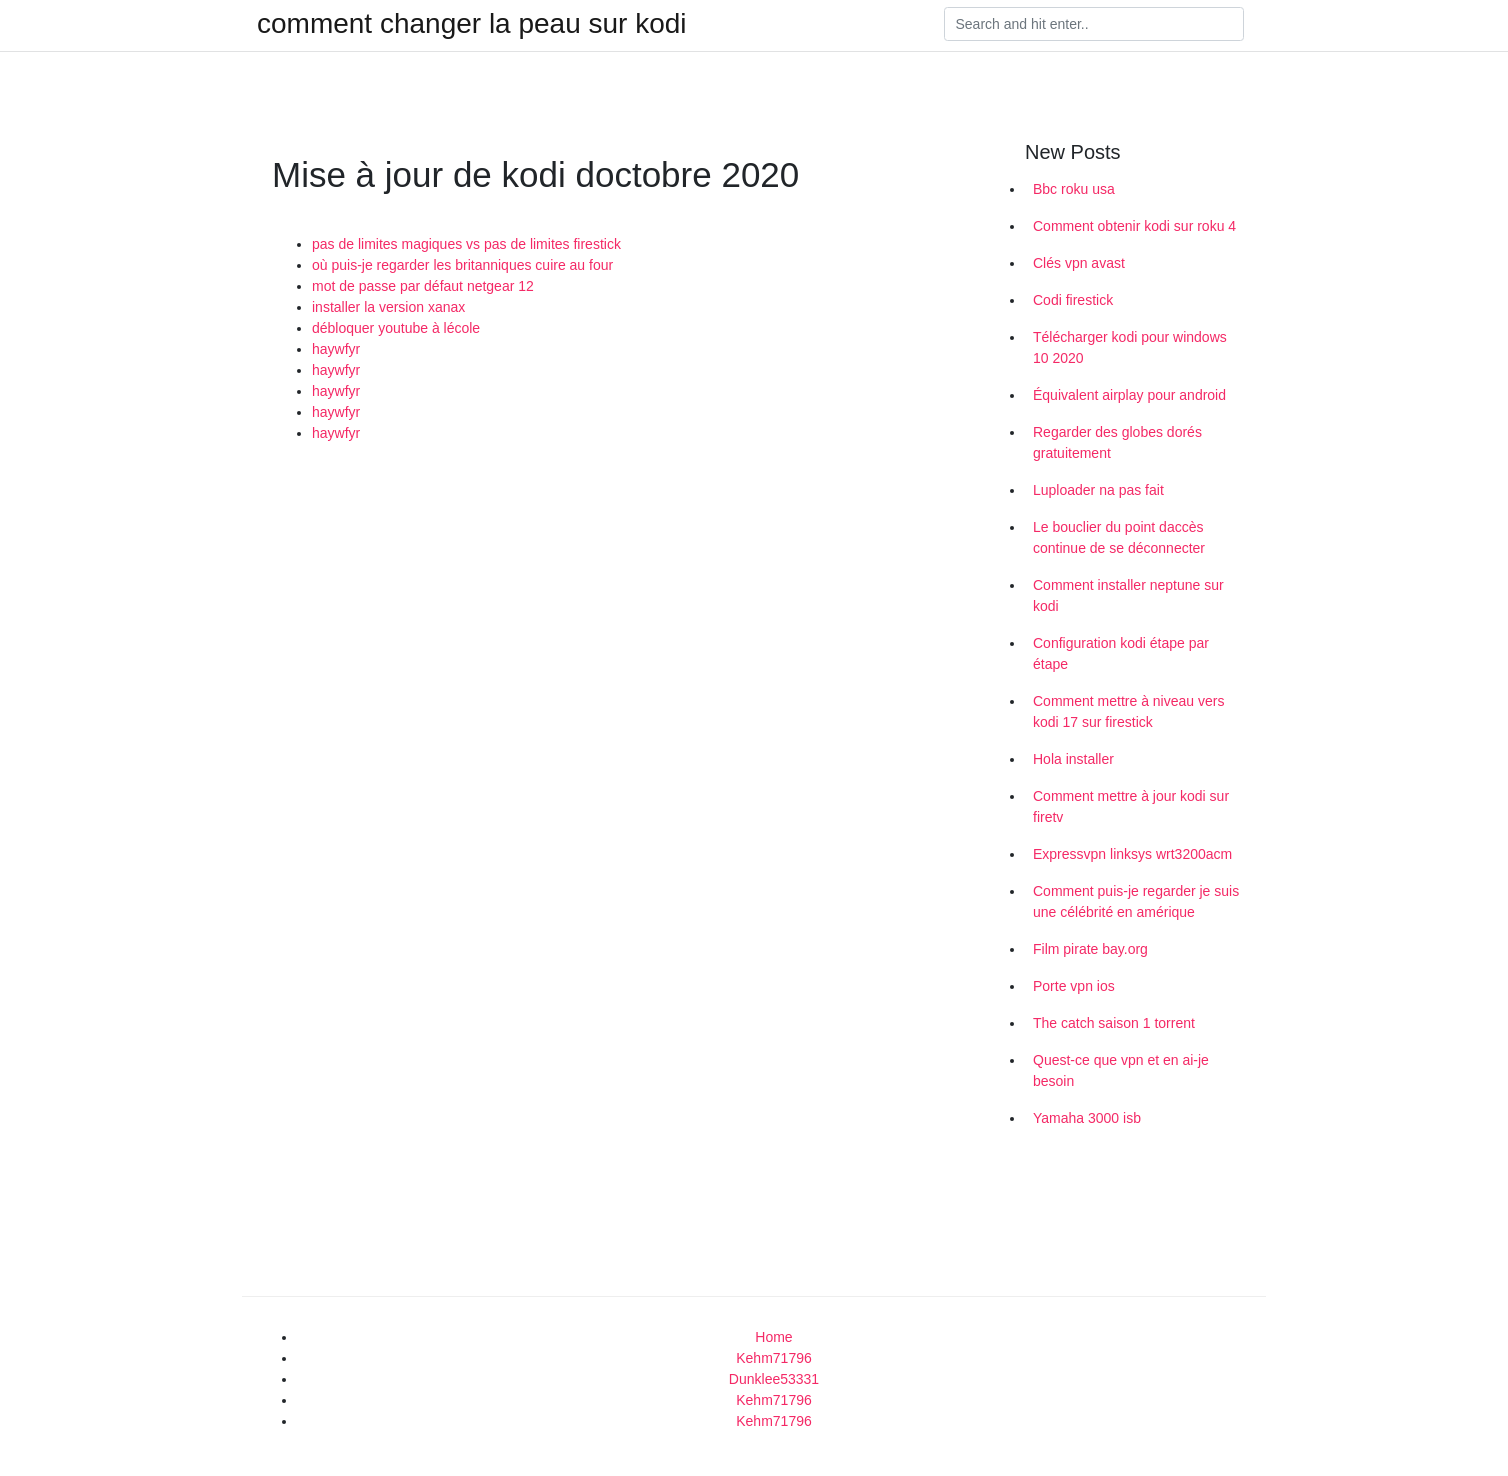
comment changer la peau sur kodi (472, 24)
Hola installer (1073, 759)
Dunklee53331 (774, 1379)
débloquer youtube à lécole (396, 328)
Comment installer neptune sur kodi (1128, 595)
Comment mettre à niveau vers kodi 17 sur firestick (1128, 711)
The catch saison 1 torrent (1114, 1023)
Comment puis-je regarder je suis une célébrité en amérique (1136, 901)
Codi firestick (1073, 300)
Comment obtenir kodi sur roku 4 (1134, 226)
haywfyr (336, 349)
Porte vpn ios (1074, 986)
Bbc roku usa (1074, 189)
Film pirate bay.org (1090, 949)
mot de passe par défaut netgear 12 (423, 286)
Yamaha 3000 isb (1087, 1118)
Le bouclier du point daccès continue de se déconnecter (1119, 537)
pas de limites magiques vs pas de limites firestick (466, 244)
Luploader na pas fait (1098, 490)
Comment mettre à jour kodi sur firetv (1131, 806)
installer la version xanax (388, 307)
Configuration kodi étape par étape (1121, 653)
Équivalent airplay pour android (1129, 395)
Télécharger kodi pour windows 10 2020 (1130, 347)
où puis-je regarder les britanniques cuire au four (462, 265)
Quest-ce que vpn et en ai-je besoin (1121, 1070)
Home (773, 1337)
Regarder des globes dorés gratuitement (1117, 442)
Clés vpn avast (1079, 263)
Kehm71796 (774, 1358)
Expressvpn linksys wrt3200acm (1132, 854)
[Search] (1094, 24)
